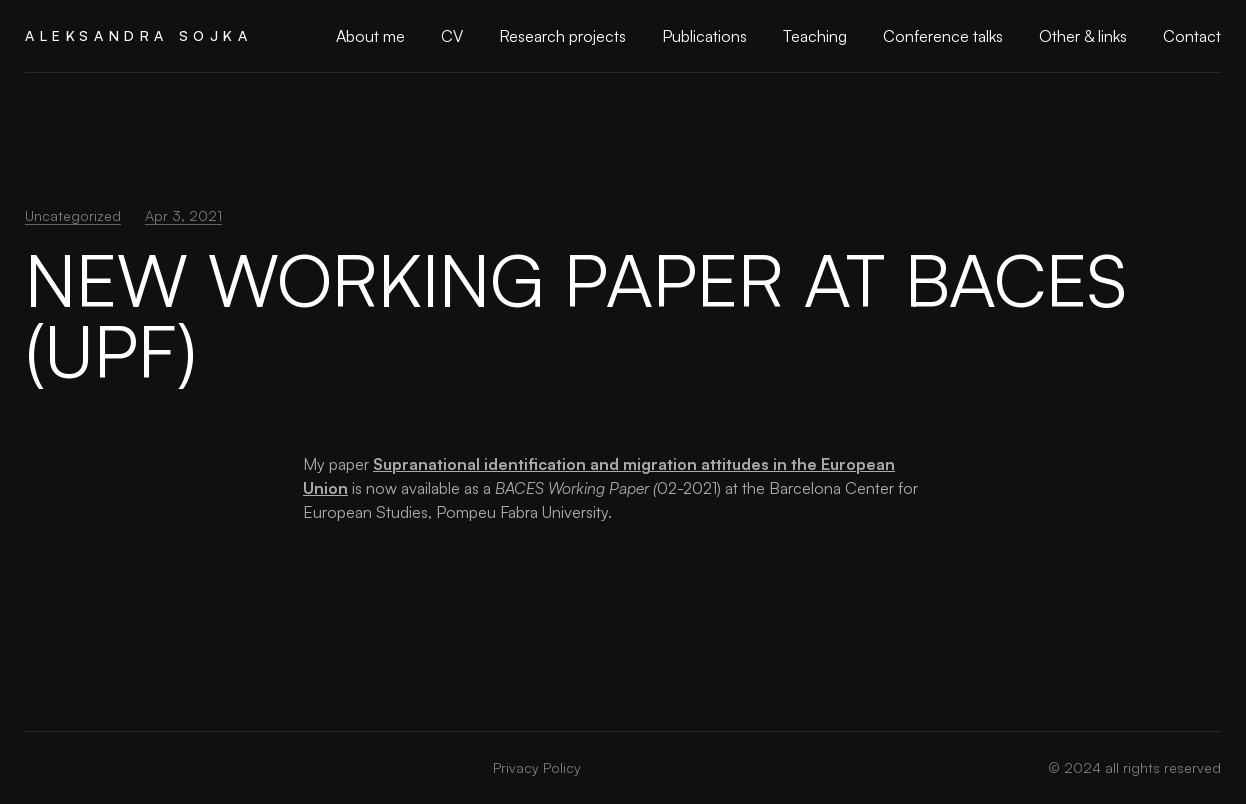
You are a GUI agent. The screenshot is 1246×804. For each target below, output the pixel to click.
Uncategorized (73, 215)
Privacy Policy (537, 767)
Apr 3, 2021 (183, 215)
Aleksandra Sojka (139, 35)
